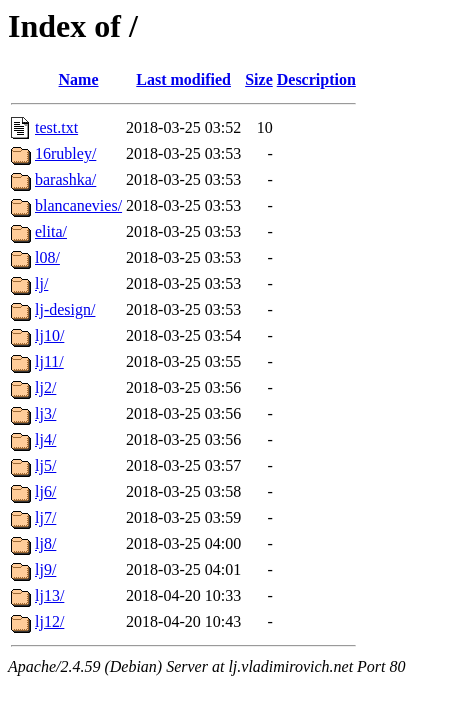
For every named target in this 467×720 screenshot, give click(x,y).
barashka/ (65, 179)
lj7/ (45, 517)
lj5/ (45, 465)
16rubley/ (65, 153)
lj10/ (49, 335)
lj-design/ (65, 309)
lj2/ (45, 387)
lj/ (41, 283)
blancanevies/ (78, 205)
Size (259, 79)
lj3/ (45, 413)
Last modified (183, 79)
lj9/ (45, 569)
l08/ (47, 257)
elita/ (51, 231)
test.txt (56, 127)
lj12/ (49, 621)
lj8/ (45, 543)
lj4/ (45, 439)
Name (79, 79)
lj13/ (49, 595)
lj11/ (49, 361)
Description (316, 79)
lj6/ (45, 491)
